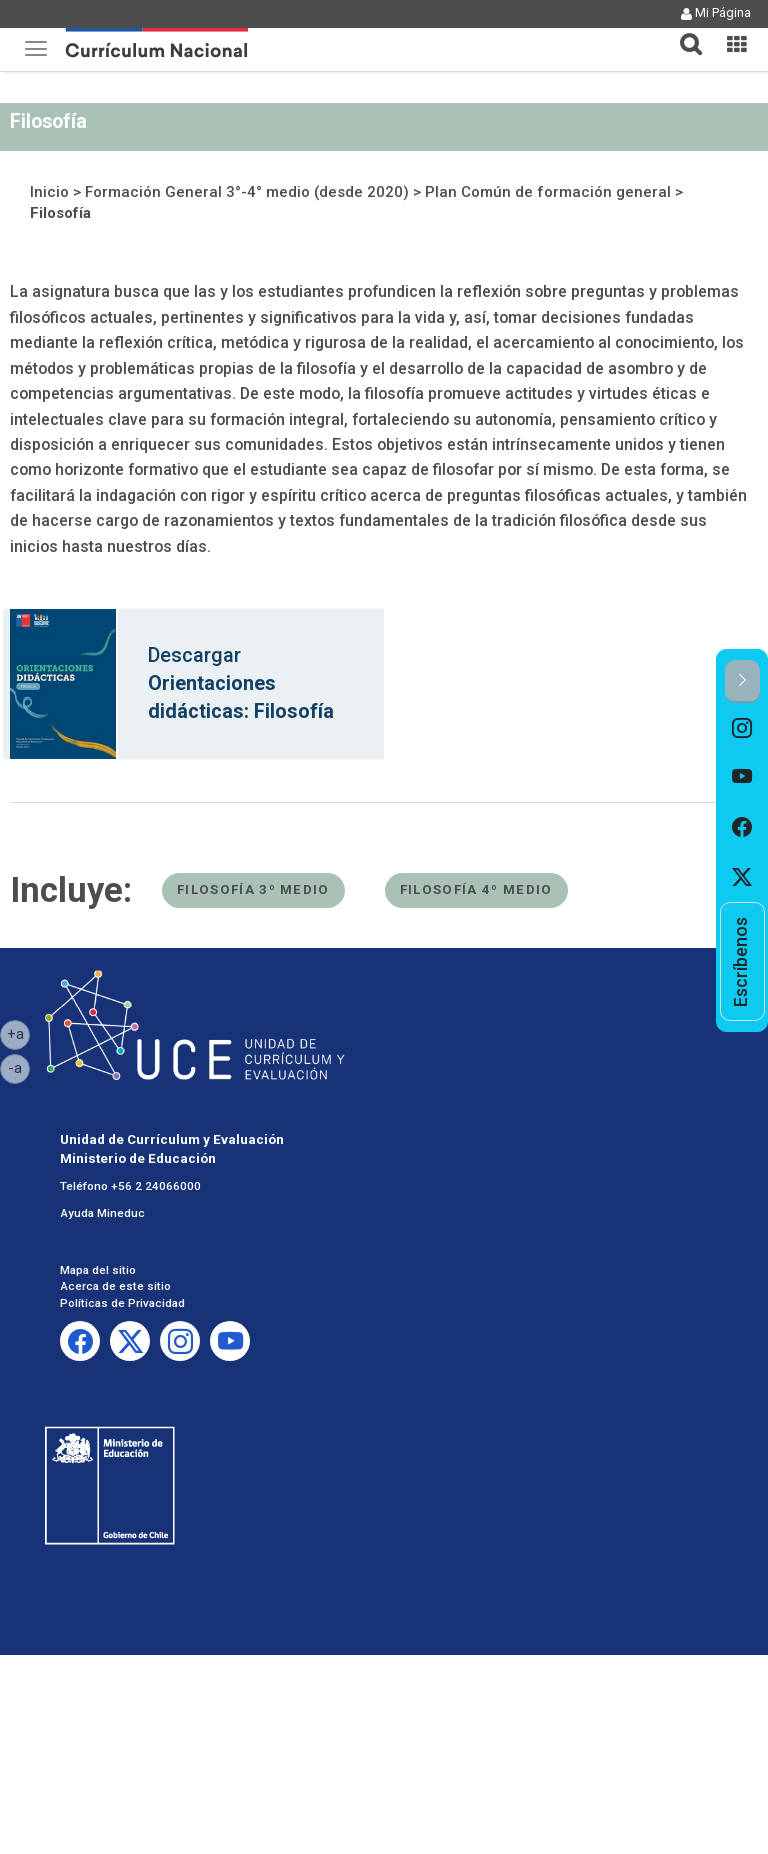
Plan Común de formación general (548, 192)
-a (19, 1067)
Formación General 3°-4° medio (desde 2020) (247, 192)
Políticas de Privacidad (122, 1303)
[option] (742, 728)
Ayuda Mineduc (102, 1213)
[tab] (683, 32)
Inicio (49, 192)
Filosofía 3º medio (253, 889)
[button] (683, 32)
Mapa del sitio (98, 1270)
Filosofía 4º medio (476, 889)
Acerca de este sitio (115, 1286)
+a (19, 1033)
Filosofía (60, 213)
